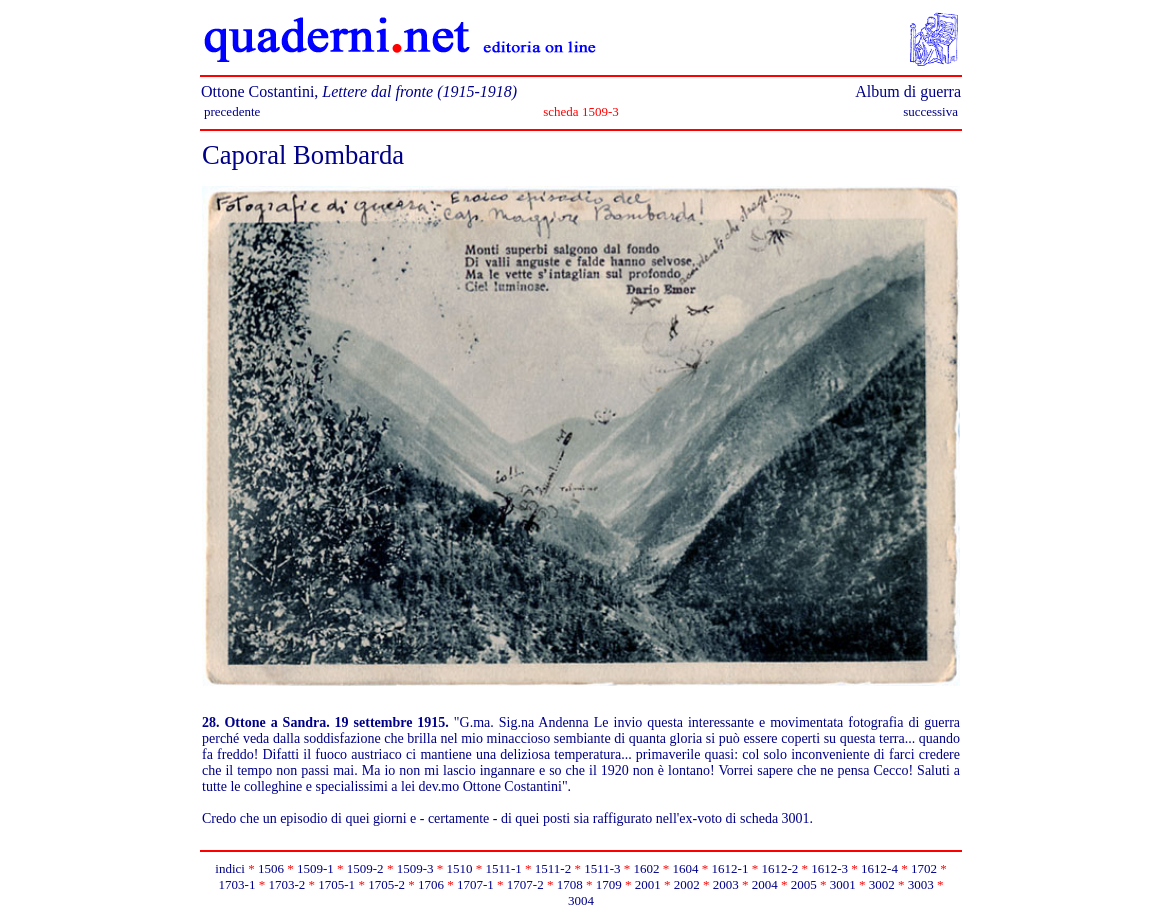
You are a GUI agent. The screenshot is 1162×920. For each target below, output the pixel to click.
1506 (271, 868)
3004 (581, 900)
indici (230, 868)
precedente (232, 111)
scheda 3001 (775, 818)
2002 (687, 884)
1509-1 (315, 868)
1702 (924, 868)
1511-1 (503, 868)
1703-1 (237, 884)
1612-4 (879, 868)
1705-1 (336, 884)
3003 (921, 884)
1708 (570, 884)
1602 (647, 868)
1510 (459, 868)
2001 (648, 884)
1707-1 (475, 884)
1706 (431, 884)
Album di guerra (908, 91)
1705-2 (386, 884)
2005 (804, 884)
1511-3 (602, 868)
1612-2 (779, 868)
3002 (882, 884)
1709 (609, 884)
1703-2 (286, 884)
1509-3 (415, 868)
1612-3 (829, 868)
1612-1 (730, 868)
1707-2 (525, 884)
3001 (843, 884)
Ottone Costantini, (359, 91)
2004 (765, 884)
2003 (726, 884)
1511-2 (553, 868)
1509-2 (365, 868)
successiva (930, 111)
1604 (686, 868)
